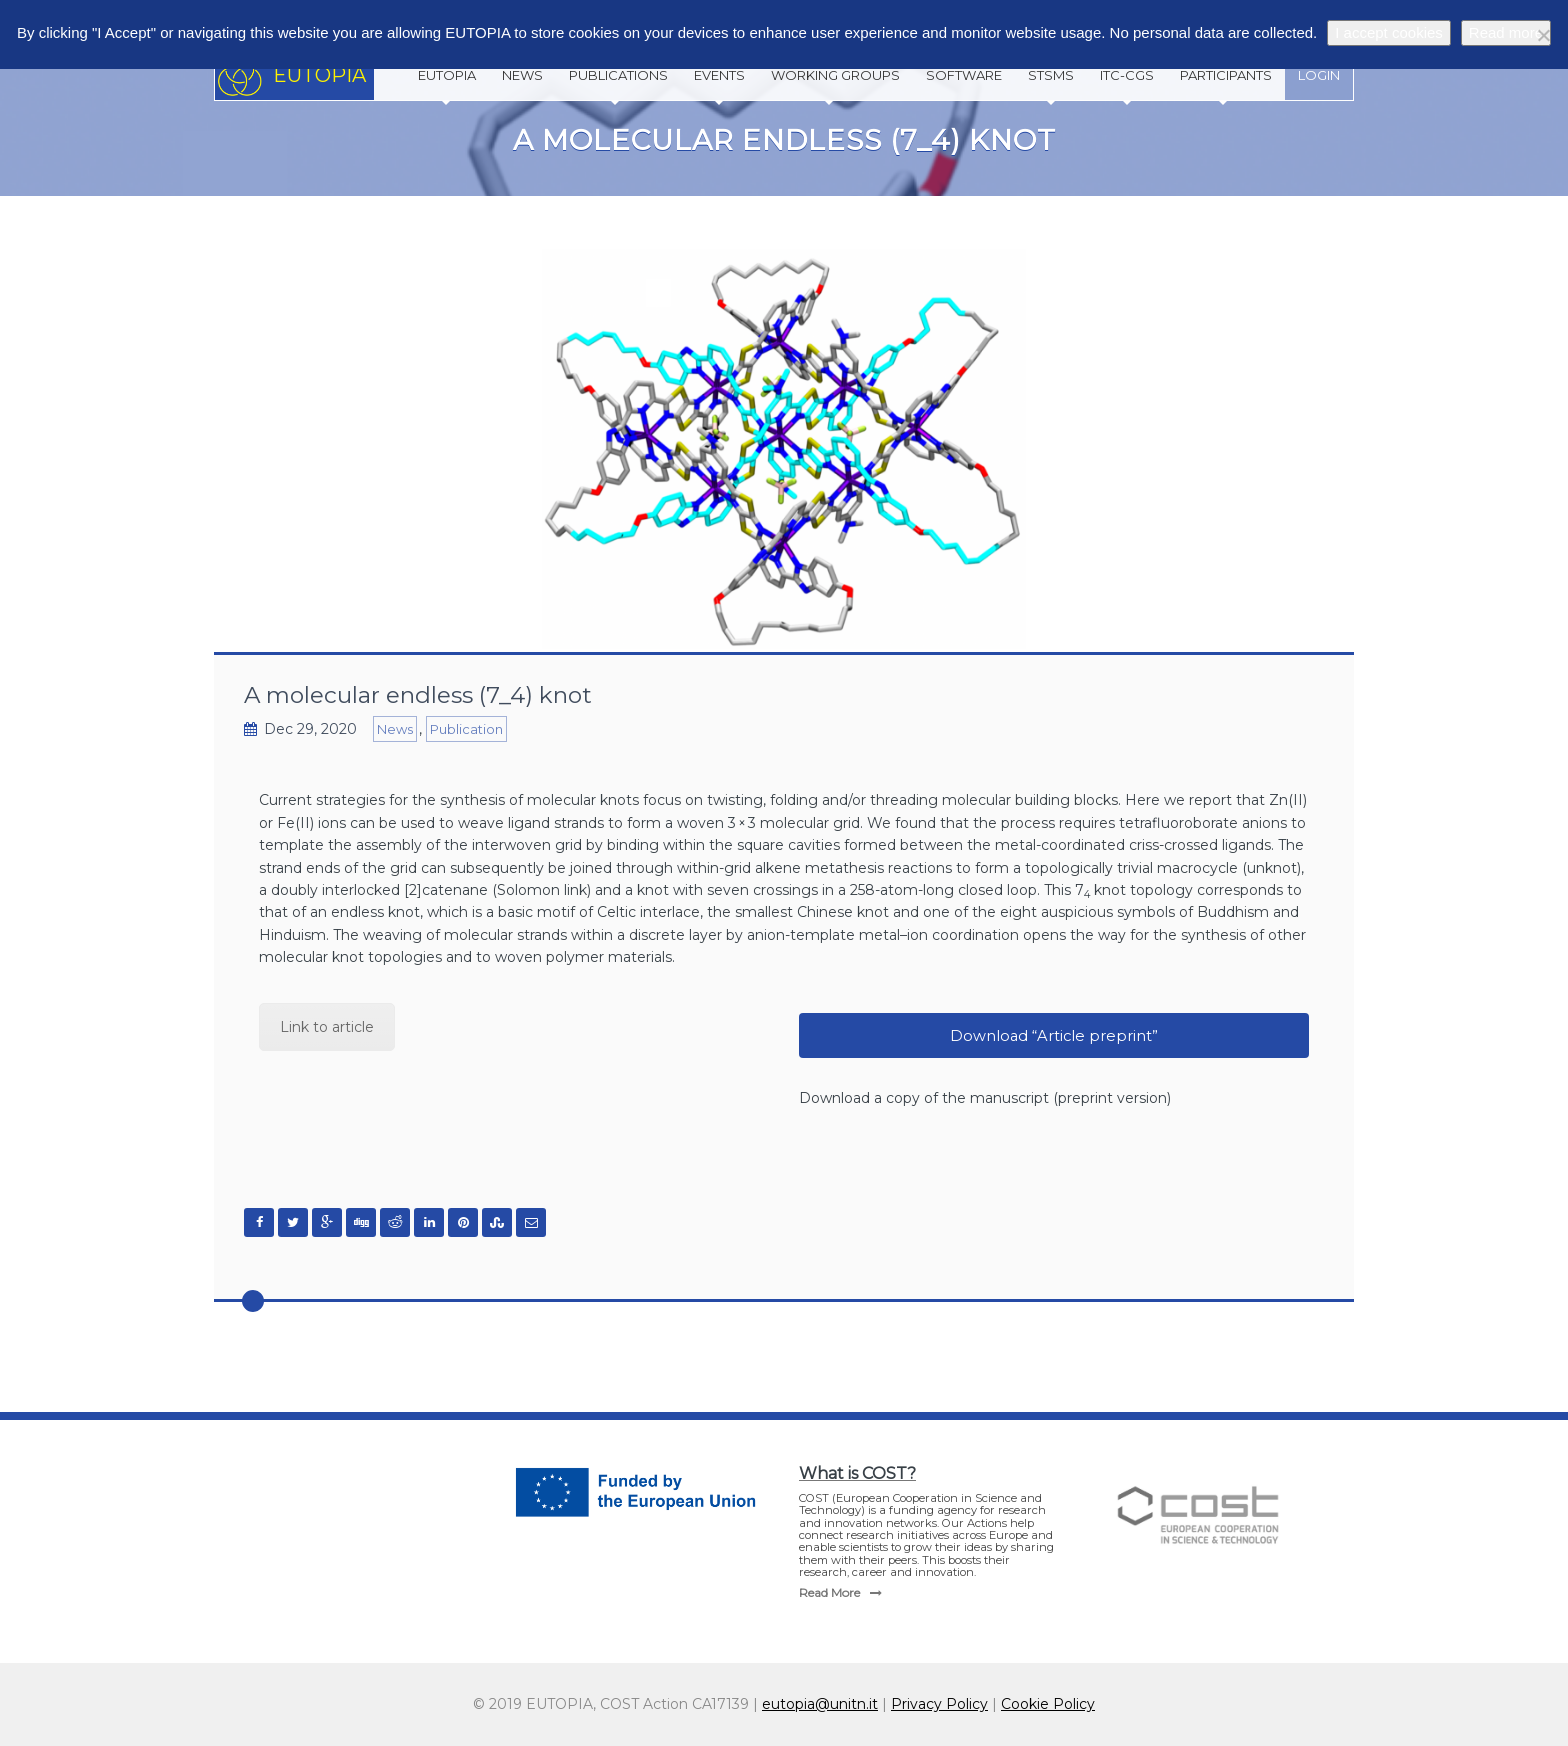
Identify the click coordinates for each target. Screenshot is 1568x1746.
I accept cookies (1389, 32)
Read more (1506, 32)
